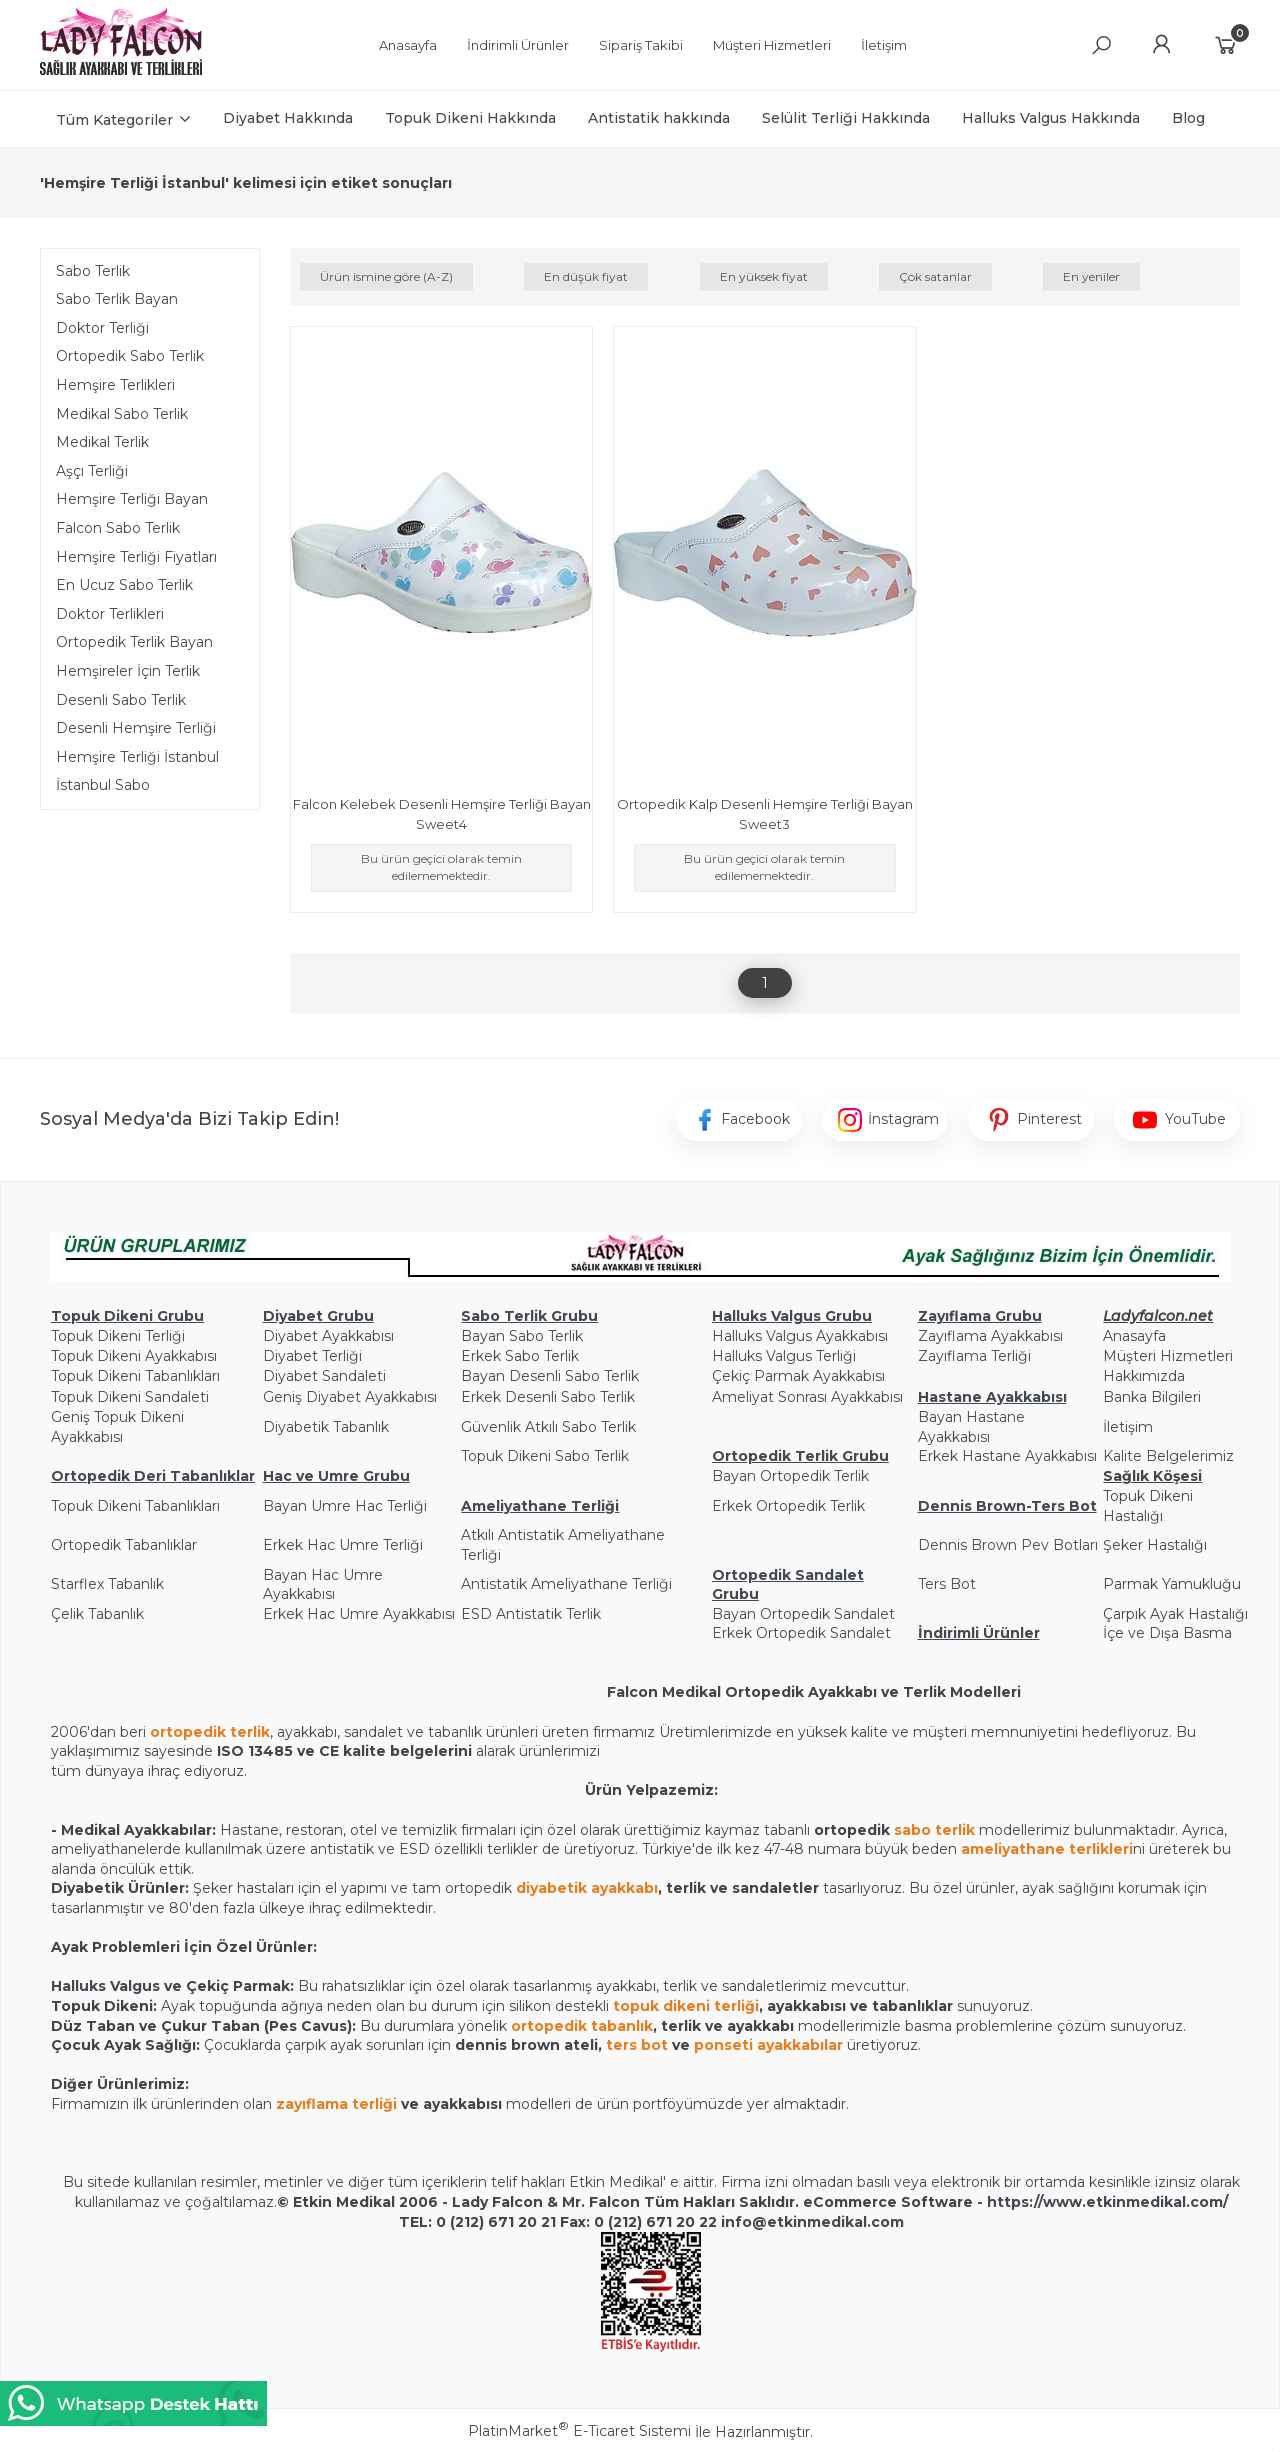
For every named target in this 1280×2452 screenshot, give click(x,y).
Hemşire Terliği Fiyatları (136, 557)
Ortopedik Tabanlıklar (124, 1545)
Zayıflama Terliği (974, 1356)
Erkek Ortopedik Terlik (788, 1506)
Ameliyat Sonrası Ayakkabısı (807, 1397)
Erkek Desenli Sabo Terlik (548, 1397)
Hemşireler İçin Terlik (128, 671)
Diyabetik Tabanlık (326, 1427)
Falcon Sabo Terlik (118, 528)
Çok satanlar (935, 276)
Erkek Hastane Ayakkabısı (1007, 1456)
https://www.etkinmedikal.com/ (1107, 2202)
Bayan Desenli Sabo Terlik (550, 1376)
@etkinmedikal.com (828, 2222)
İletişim (1128, 1427)
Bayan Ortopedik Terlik (790, 1476)
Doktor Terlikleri (110, 614)
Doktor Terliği (102, 328)
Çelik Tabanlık (97, 1614)
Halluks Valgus (105, 1986)
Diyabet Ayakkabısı (328, 1336)
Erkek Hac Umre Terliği (343, 1545)
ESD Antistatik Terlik (531, 1614)
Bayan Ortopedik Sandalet (803, 1614)
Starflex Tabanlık (107, 1584)
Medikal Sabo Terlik (122, 414)
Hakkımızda (1144, 1376)
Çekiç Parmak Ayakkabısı (798, 1376)
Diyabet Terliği (312, 1356)
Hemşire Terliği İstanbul (137, 757)
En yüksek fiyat (764, 276)
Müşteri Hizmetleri (1168, 1356)
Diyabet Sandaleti (324, 1376)
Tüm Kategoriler (114, 120)
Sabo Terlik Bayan (117, 299)
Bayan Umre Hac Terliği (345, 1506)
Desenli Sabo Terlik (121, 700)
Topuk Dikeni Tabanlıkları (135, 1376)
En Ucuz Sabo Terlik (124, 585)
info (736, 2222)
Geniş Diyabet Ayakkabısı (350, 1397)
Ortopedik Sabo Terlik (130, 356)
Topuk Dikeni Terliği (118, 1336)
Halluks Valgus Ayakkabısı (800, 1336)
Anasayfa (1134, 1336)
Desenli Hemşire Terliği (136, 728)
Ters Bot (947, 1584)
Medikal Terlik (102, 442)
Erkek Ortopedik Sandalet (801, 1633)
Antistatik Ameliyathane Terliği (566, 1584)
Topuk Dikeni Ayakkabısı (134, 1356)
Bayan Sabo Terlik (522, 1336)
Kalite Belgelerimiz (1168, 1456)
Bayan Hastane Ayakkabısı (971, 1427)
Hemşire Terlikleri (115, 385)
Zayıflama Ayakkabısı (990, 1336)
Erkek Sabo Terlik (520, 1356)
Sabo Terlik (93, 271)
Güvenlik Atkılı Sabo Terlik (548, 1427)
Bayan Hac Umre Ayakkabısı (323, 1585)
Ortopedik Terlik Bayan (134, 642)
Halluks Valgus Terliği (784, 1356)
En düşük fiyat (586, 276)
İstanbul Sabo (103, 785)
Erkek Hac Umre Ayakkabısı (359, 1614)
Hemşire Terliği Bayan (132, 499)
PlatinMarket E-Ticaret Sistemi (579, 2431)
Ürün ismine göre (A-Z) (386, 276)
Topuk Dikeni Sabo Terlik (545, 1456)
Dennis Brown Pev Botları (1008, 1545)
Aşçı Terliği (92, 471)
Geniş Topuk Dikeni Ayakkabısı (117, 1427)
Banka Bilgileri (1152, 1397)
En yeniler (1091, 276)
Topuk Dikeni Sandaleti (130, 1397)
